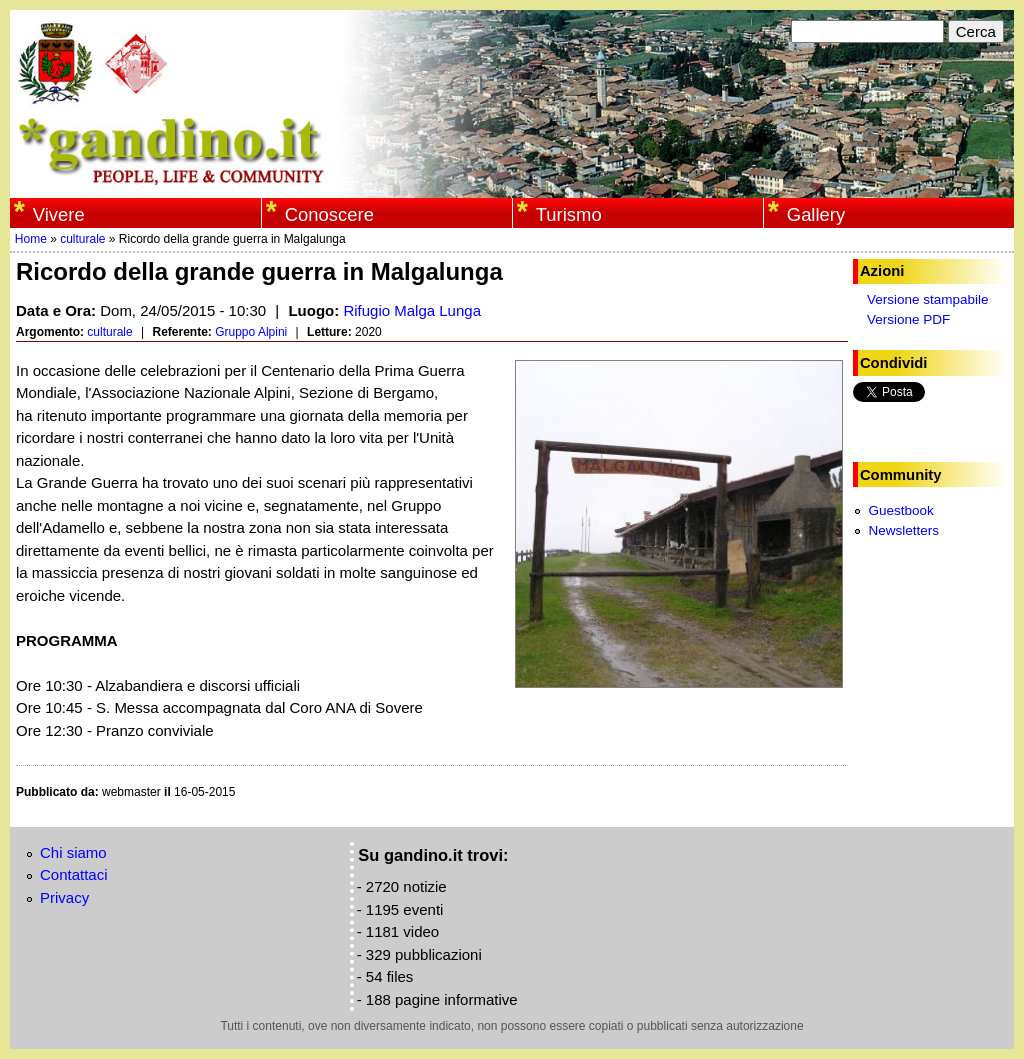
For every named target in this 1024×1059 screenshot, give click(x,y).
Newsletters (903, 530)
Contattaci (74, 874)
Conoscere (329, 214)
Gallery (816, 214)
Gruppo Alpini (251, 332)
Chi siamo (73, 852)
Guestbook (900, 510)
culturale (82, 239)
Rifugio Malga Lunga (412, 310)
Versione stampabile (928, 299)
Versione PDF (908, 319)
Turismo (569, 214)
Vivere (59, 214)
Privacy (64, 897)
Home (31, 239)
